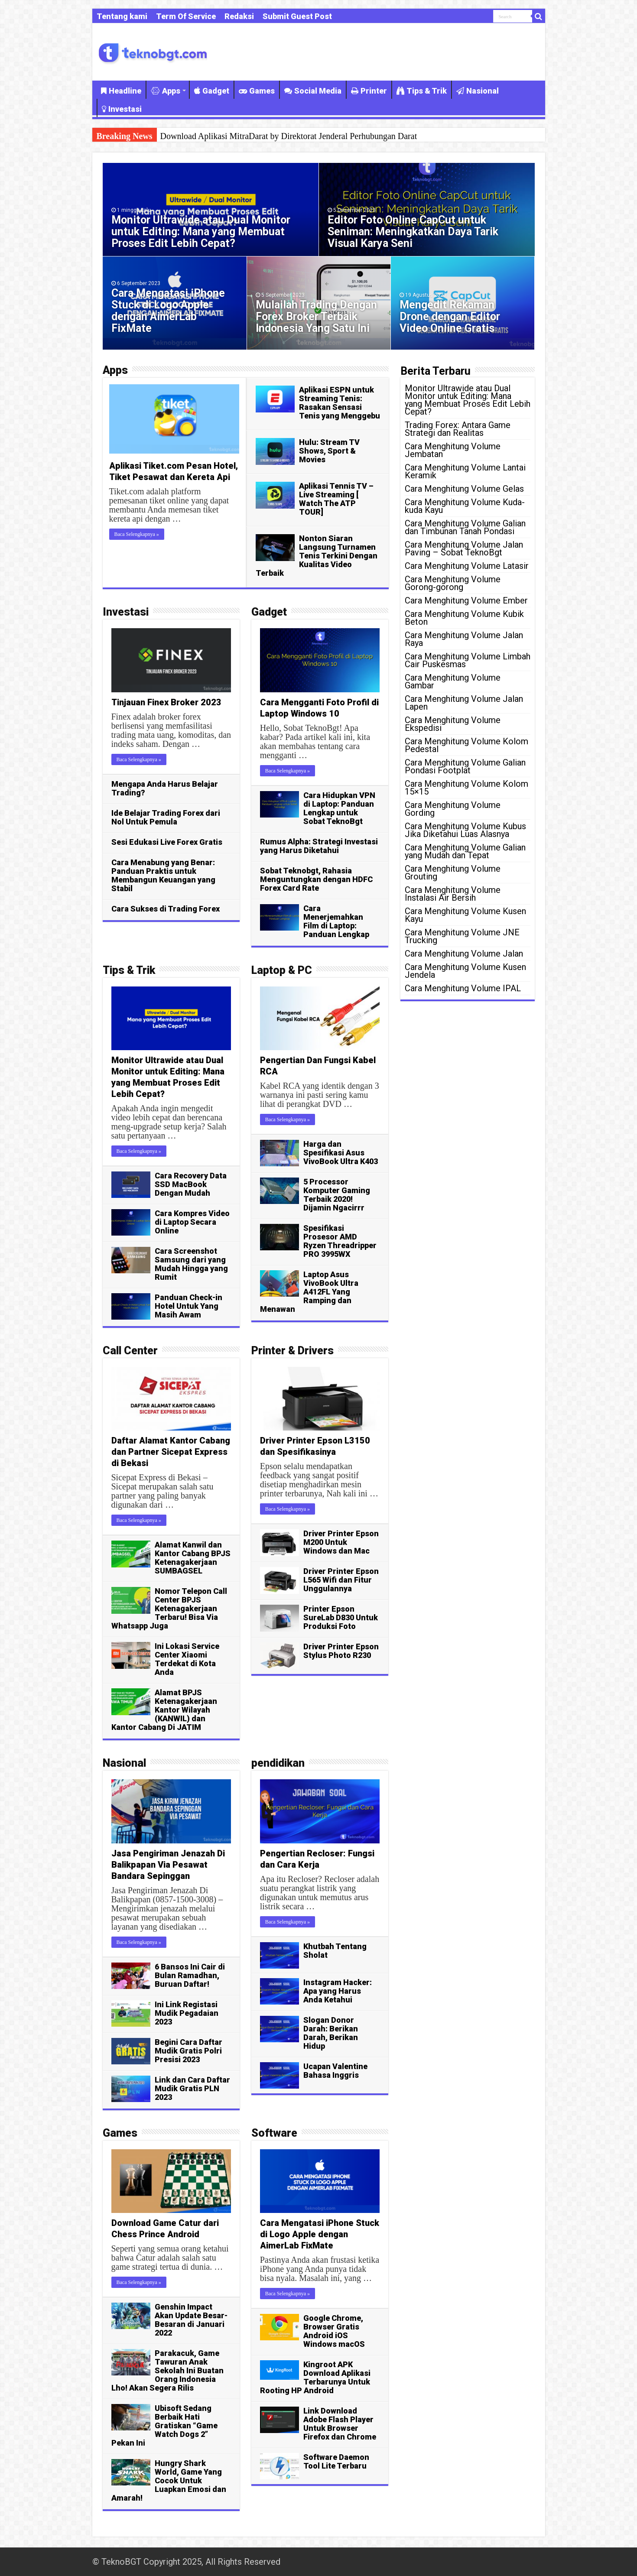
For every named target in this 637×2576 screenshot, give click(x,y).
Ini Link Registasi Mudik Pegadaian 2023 (186, 2013)
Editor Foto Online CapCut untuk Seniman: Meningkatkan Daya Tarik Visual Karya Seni (413, 232)
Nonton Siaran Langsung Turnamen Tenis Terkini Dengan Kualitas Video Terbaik (316, 555)
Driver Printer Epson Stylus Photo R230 (341, 1651)
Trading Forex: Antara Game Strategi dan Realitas (457, 429)
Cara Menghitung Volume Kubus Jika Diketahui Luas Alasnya (465, 830)
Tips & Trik (421, 90)
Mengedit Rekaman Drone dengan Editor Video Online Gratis (450, 316)
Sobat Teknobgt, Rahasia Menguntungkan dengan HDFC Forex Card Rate (316, 879)
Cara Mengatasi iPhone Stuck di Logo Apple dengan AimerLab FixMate (168, 310)
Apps (165, 90)
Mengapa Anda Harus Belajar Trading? (164, 788)
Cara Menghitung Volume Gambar (452, 681)
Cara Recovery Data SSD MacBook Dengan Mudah (191, 1184)
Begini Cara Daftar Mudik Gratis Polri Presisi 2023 (188, 2050)
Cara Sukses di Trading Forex (165, 908)
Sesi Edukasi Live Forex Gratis (166, 842)
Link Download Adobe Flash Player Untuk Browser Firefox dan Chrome (339, 2423)
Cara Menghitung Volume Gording (452, 809)
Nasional (477, 90)
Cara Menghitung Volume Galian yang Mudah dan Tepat (465, 851)
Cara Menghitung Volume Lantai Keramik (465, 471)
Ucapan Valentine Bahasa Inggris (335, 2071)
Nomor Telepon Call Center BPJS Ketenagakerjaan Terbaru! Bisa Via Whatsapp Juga (169, 1608)
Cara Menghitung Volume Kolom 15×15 (466, 788)
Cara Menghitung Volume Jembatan (452, 450)
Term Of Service (186, 16)
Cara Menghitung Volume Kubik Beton (464, 618)
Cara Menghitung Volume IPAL (463, 988)
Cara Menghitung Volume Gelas (464, 488)
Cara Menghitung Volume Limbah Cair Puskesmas (467, 660)
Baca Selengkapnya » (136, 534)
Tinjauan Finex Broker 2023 (166, 702)
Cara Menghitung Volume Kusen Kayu (465, 915)
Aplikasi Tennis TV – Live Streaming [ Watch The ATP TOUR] (336, 498)
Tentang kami (122, 16)
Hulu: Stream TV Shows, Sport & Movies (329, 451)
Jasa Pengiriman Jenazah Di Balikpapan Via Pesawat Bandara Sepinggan (168, 1864)
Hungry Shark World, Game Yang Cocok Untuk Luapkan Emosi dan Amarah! (168, 2480)
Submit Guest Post (297, 16)
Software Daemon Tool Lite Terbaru (336, 2461)
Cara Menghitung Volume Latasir (467, 566)
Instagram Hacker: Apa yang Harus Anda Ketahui (337, 1991)
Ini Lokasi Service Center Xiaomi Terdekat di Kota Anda (187, 1659)
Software (274, 2133)
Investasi (122, 109)
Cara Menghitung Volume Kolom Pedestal (466, 745)
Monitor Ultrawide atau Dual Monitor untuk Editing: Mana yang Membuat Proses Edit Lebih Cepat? (200, 232)
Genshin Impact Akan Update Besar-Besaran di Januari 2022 (191, 2319)
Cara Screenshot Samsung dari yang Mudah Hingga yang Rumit (191, 1264)
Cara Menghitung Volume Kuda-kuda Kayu (465, 506)
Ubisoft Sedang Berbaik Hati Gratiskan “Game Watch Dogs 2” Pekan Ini (164, 2425)
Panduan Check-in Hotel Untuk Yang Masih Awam (188, 1306)
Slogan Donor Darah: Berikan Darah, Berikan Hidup (330, 2032)
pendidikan (278, 1763)
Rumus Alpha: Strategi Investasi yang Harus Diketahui (319, 846)
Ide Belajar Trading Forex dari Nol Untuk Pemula (165, 817)
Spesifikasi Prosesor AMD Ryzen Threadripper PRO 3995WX (340, 1241)
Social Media (312, 90)
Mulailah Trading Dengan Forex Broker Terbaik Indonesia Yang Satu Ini (316, 316)
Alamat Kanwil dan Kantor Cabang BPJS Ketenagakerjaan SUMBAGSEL (193, 1557)
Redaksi (239, 16)
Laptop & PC (281, 970)
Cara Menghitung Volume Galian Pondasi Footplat (465, 766)
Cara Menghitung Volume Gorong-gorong (452, 583)
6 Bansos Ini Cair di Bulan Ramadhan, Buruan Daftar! (190, 1975)
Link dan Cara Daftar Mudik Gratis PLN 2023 (192, 2088)
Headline (121, 90)
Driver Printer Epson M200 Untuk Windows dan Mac (341, 1542)
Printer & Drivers (292, 1350)
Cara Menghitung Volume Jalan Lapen (464, 703)
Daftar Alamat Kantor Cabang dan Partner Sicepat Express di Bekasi (170, 1451)
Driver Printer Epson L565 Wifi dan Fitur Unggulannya (341, 1580)
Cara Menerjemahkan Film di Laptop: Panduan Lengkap (336, 921)
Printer (369, 90)
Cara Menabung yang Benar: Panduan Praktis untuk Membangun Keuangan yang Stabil (163, 875)
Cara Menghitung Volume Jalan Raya (464, 639)
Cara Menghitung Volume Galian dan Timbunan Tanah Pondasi (465, 527)
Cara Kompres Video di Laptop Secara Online (192, 1222)
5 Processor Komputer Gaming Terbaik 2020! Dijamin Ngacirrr (336, 1194)
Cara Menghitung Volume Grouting (452, 872)
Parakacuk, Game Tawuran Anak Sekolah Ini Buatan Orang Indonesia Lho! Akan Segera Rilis (167, 2370)
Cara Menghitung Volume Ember (466, 600)
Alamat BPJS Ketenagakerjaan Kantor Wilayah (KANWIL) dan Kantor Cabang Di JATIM (164, 1710)
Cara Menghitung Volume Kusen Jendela (465, 971)
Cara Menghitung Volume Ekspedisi (452, 724)
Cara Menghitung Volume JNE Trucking (462, 936)
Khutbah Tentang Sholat (335, 1951)
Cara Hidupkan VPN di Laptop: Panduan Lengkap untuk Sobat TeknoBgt (339, 808)
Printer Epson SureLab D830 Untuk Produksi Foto (340, 1617)
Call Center (130, 1350)
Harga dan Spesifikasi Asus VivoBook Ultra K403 (340, 1152)
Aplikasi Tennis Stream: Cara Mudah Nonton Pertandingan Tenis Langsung (291, 136)
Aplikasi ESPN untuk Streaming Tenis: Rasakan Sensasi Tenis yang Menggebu (339, 402)
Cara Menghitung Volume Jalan (464, 953)
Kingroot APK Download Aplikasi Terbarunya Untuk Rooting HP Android (315, 2377)
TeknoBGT (121, 2562)
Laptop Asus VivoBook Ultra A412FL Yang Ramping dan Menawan (309, 1292)
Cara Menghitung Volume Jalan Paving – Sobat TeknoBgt (464, 548)
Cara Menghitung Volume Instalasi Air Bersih (452, 894)
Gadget (211, 90)
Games (257, 90)
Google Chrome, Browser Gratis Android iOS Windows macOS (334, 2331)
